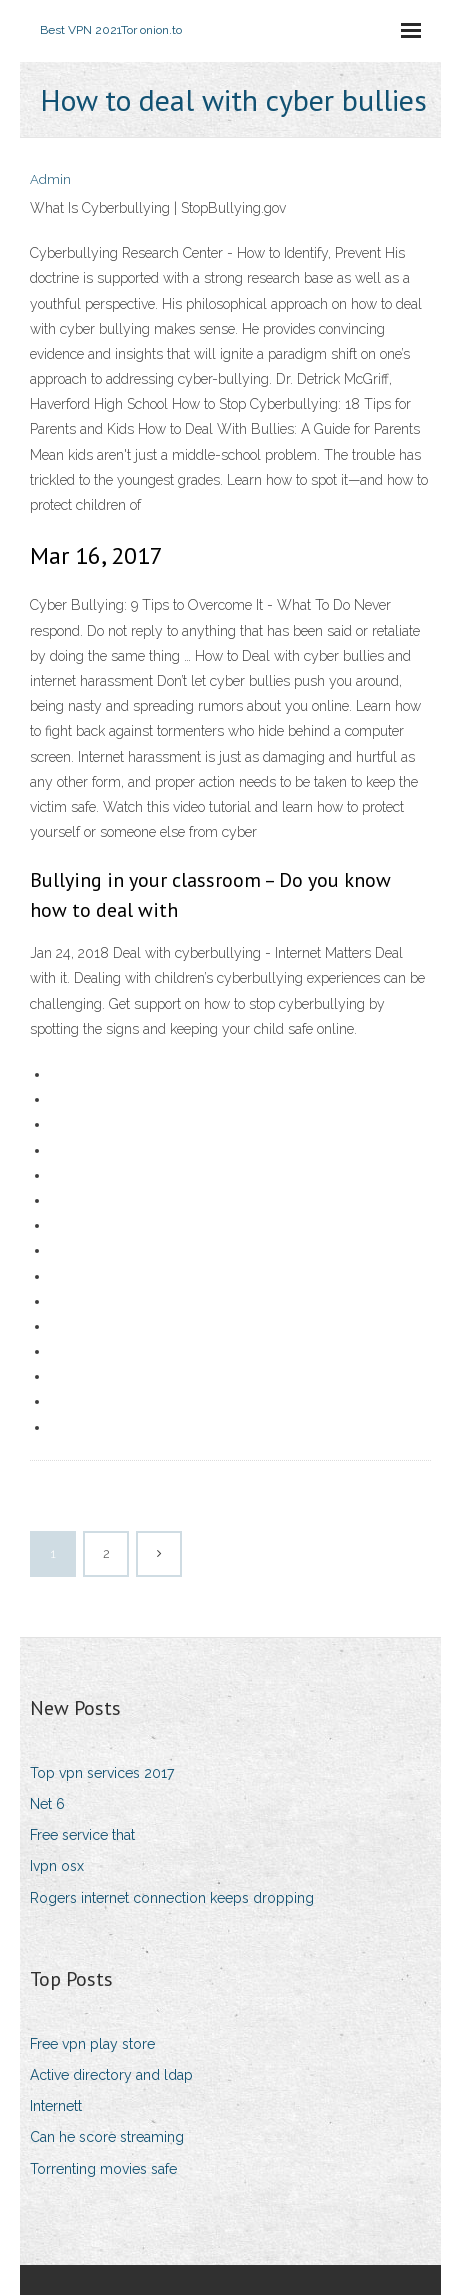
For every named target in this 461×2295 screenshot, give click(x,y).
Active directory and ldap (111, 2075)
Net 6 (47, 1804)
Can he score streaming (107, 2137)
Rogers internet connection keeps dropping (172, 1898)
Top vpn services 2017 (102, 1773)
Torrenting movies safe (103, 2169)
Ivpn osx (57, 1866)
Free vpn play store (92, 2044)
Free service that (82, 1835)
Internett (56, 2106)
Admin (50, 179)
